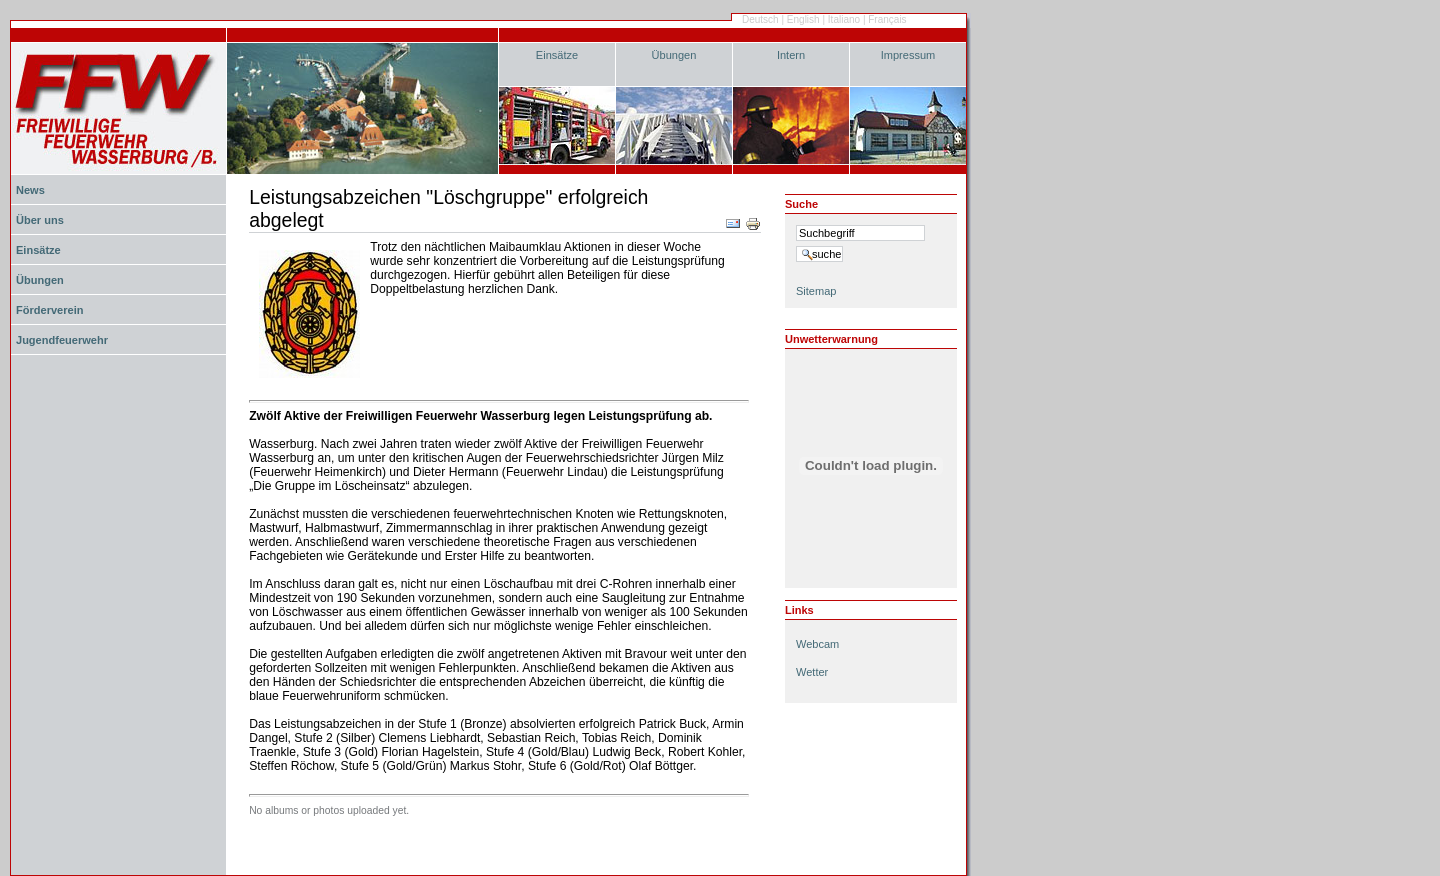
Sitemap (816, 291)
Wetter (812, 672)
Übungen (674, 55)
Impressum (908, 55)
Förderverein (49, 310)
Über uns (40, 220)
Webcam (817, 644)
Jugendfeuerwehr (62, 340)
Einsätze (557, 55)
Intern (791, 55)
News (30, 190)
